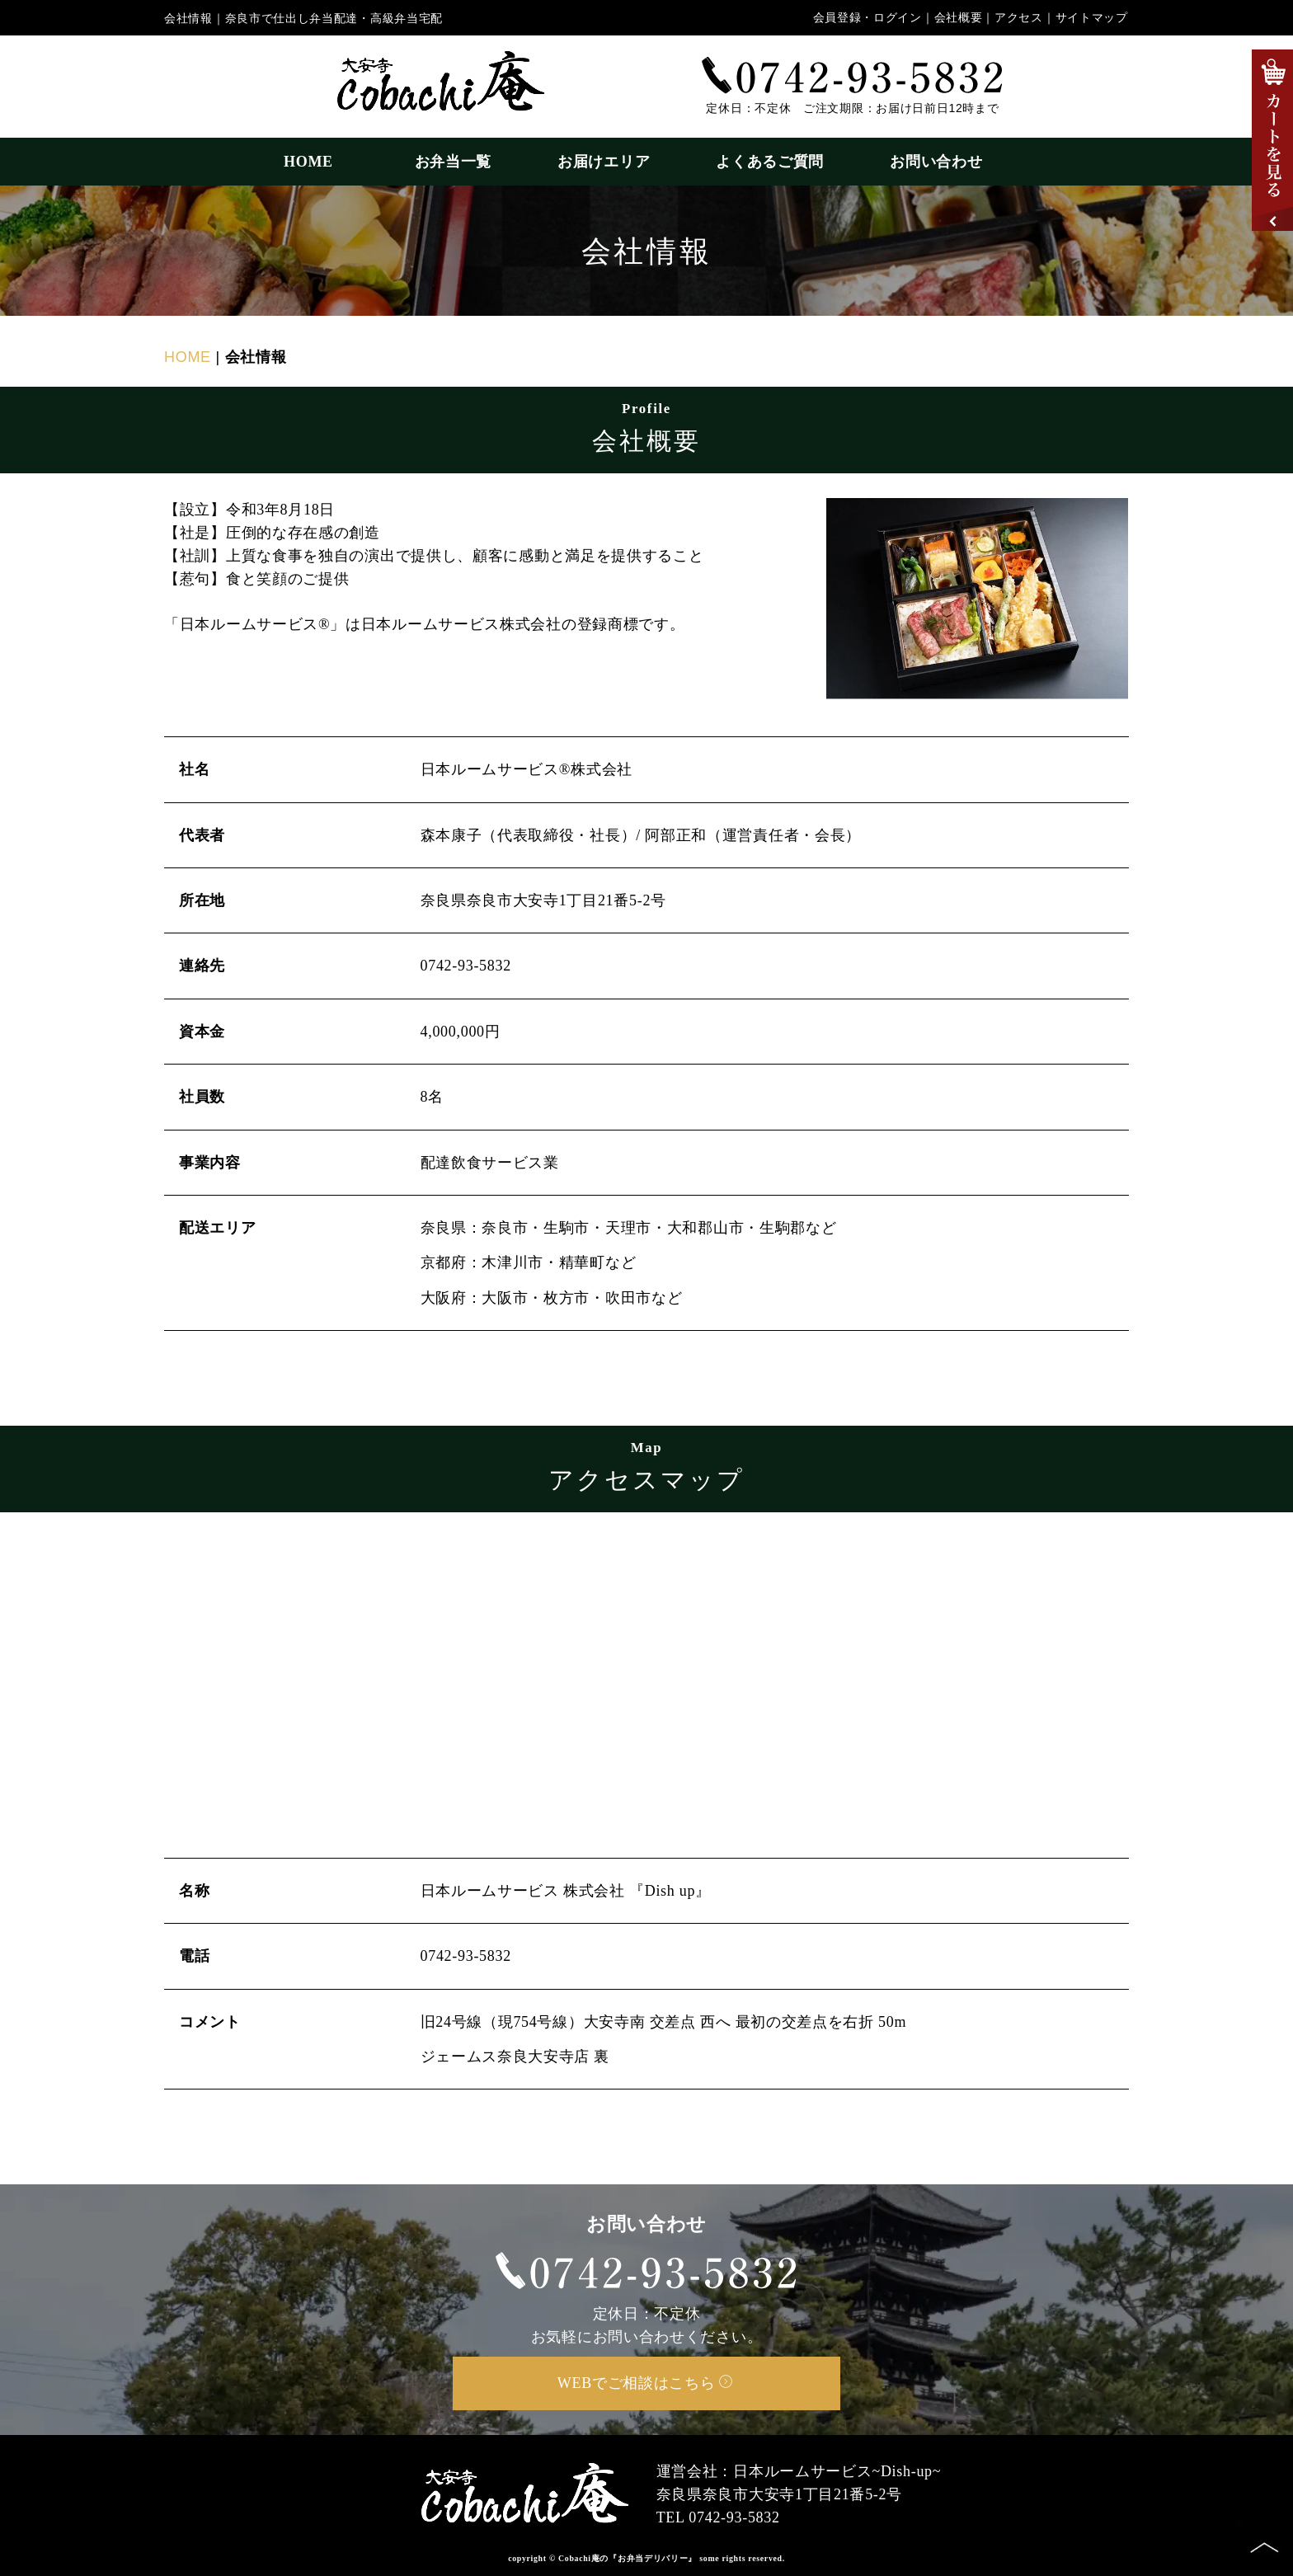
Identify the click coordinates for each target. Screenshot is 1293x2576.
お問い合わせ (936, 161)
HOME (316, 161)
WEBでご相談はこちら (645, 2382)
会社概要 (958, 18)
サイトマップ (1092, 18)
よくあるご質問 (770, 161)
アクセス (1018, 18)
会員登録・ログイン (867, 18)
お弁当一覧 (453, 161)
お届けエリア (603, 161)
